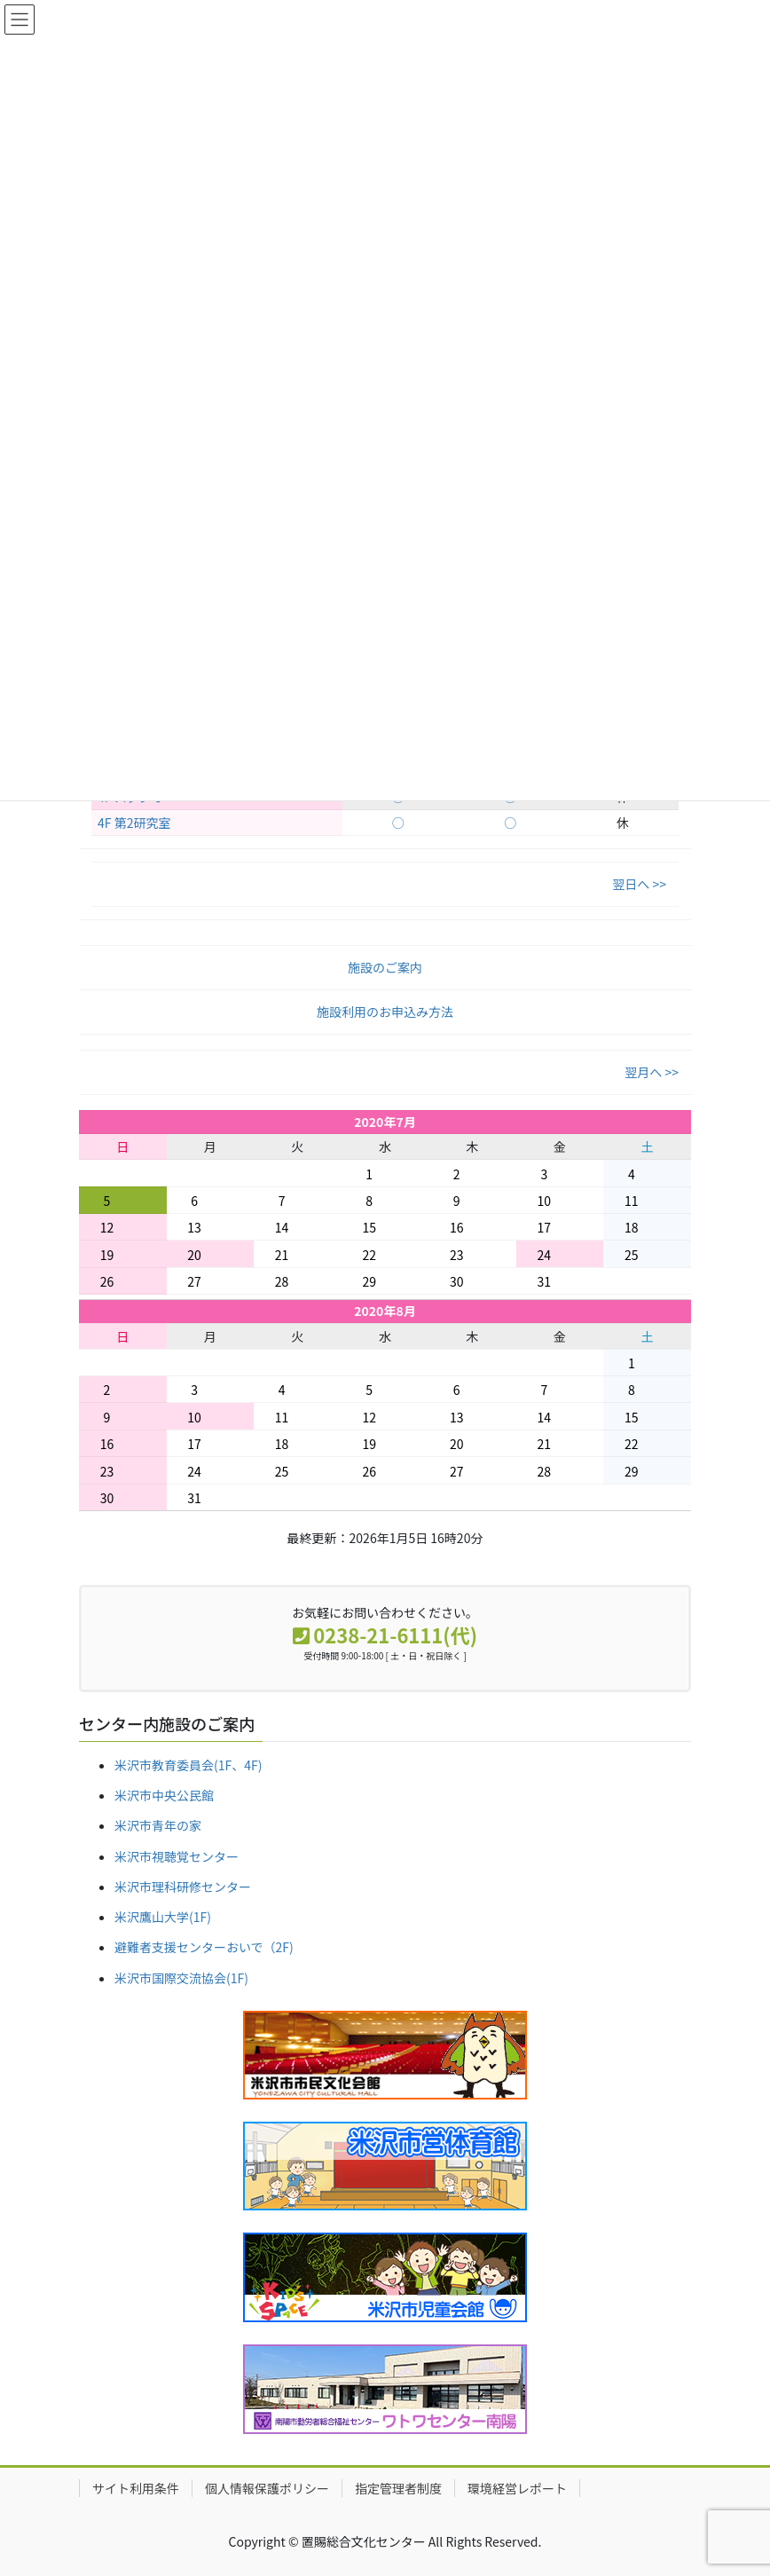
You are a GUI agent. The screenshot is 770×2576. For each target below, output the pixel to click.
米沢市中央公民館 (164, 1795)
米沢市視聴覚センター (176, 1856)
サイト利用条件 (135, 2488)
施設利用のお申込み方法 (385, 1011)
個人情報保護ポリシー (267, 2488)
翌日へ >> (639, 884)
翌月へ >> (652, 1072)
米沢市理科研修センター (182, 1886)
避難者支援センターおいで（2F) (204, 1947)
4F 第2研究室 (134, 822)
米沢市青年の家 (157, 1825)
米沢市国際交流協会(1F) (181, 1978)
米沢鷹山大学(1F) (162, 1917)
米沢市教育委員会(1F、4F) (188, 1765)
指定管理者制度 (398, 2488)
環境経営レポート (517, 2488)
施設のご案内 (385, 967)
